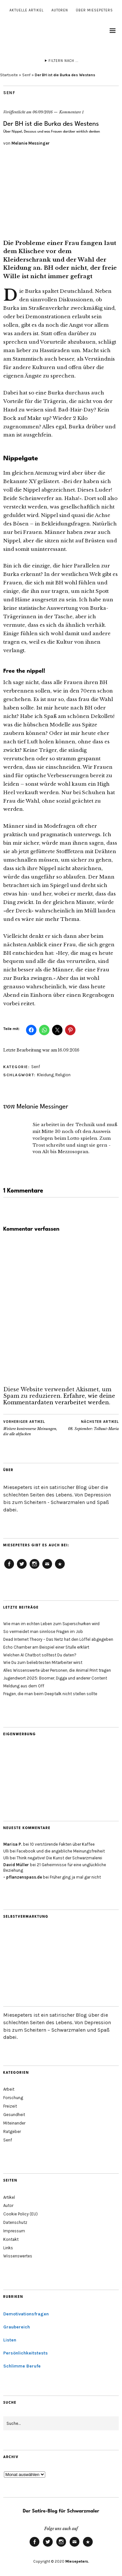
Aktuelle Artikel (26, 10)
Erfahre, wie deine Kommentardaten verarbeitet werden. (59, 1399)
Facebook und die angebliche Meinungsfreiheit (61, 1851)
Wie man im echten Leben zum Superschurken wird (51, 1623)
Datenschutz (15, 2222)
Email (47, 1568)
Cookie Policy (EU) (60, 1568)
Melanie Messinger (30, 143)
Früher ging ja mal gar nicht (75, 1877)
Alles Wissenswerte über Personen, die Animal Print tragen (57, 1670)
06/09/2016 (43, 112)
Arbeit (8, 2089)
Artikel (9, 2197)
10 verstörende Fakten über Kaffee (62, 1844)
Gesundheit (14, 2114)
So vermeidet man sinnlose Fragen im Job (43, 1631)
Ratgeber (12, 2131)
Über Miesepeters (94, 10)
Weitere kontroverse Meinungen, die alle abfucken (32, 1427)
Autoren (59, 10)
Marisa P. (12, 1844)
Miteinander (14, 2123)
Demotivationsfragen (26, 2314)
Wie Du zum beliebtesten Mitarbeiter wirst (42, 1662)
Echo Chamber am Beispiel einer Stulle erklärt (46, 1647)
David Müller (16, 1864)
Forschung (13, 2097)
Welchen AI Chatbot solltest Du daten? (39, 1655)
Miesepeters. (77, 2561)
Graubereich (16, 2327)
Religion (63, 1074)
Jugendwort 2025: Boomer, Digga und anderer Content (55, 1678)
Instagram (34, 1568)
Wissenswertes (17, 2256)
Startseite (9, 75)
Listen (9, 2340)
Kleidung (45, 1074)
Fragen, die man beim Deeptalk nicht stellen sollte (50, 1693)
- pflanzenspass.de (22, 1877)
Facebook (9, 1568)
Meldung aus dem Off (23, 1685)
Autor (8, 2205)
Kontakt (11, 2239)
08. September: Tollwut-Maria (93, 1425)
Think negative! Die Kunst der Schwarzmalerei (59, 1857)
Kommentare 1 (71, 112)
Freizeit (10, 2106)
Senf (26, 75)
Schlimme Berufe (22, 2366)
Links (8, 2247)
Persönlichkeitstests (25, 2353)
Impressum (14, 2230)
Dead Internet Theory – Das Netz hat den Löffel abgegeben (58, 1639)
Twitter (22, 1568)
